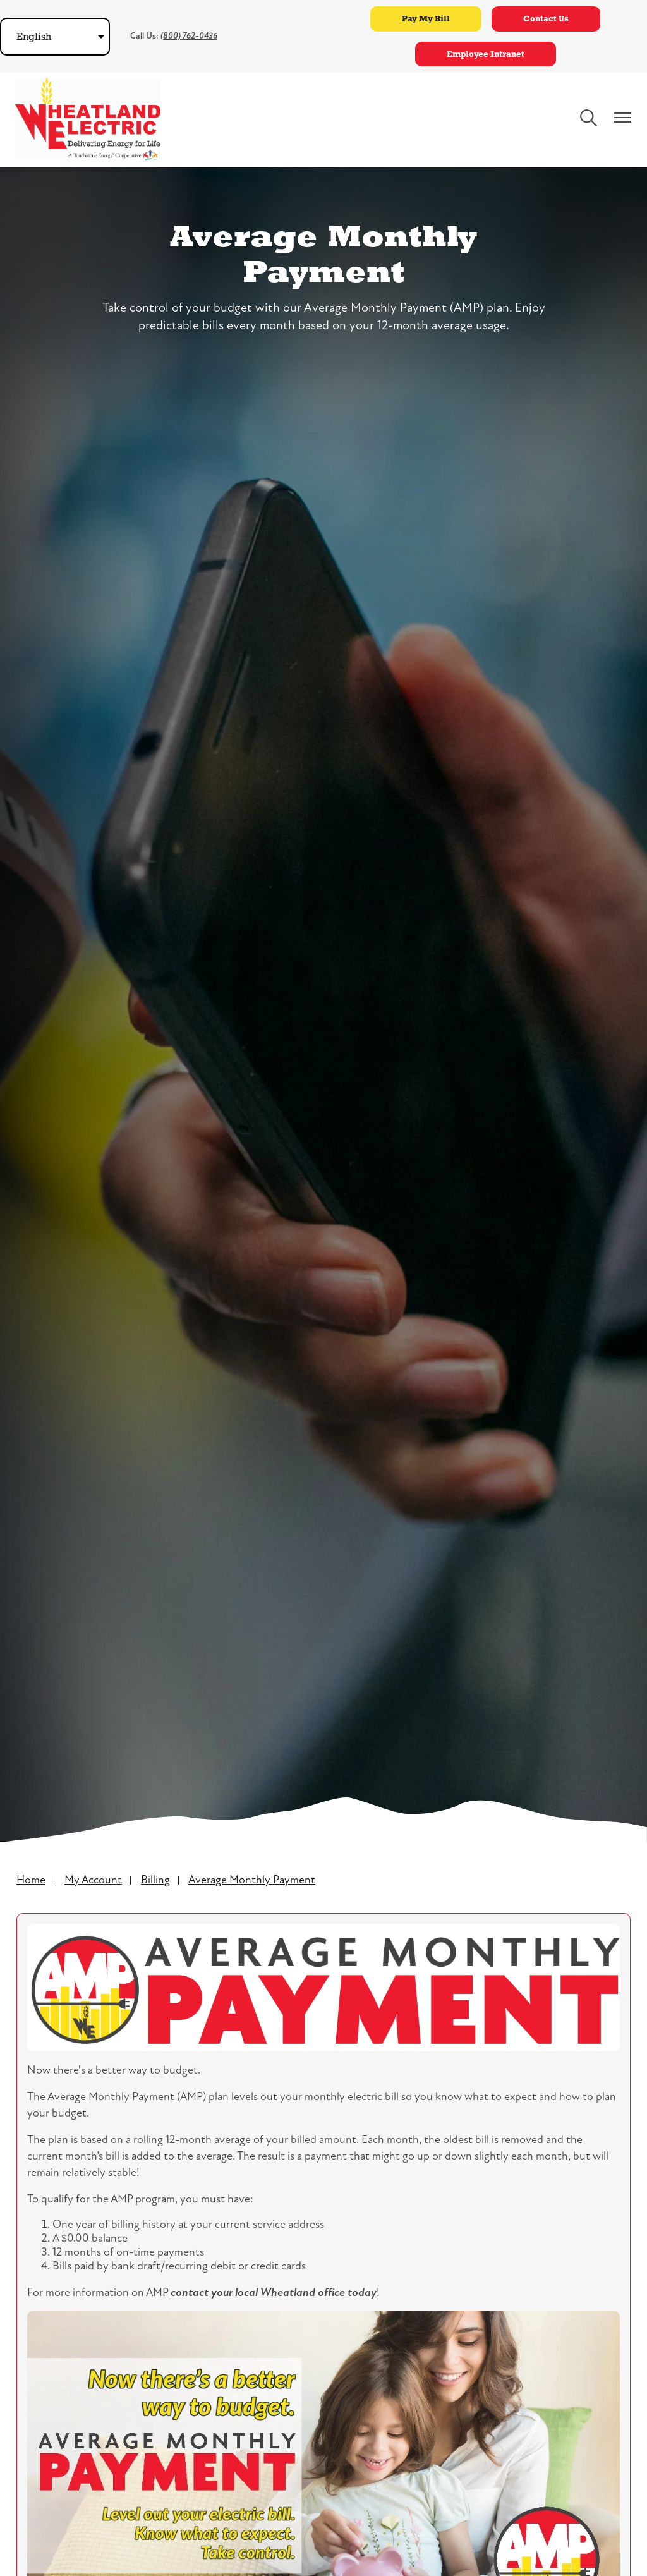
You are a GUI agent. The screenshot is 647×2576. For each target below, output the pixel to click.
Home (30, 1879)
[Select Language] (55, 37)
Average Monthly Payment (251, 1879)
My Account (93, 1879)
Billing (155, 1879)
